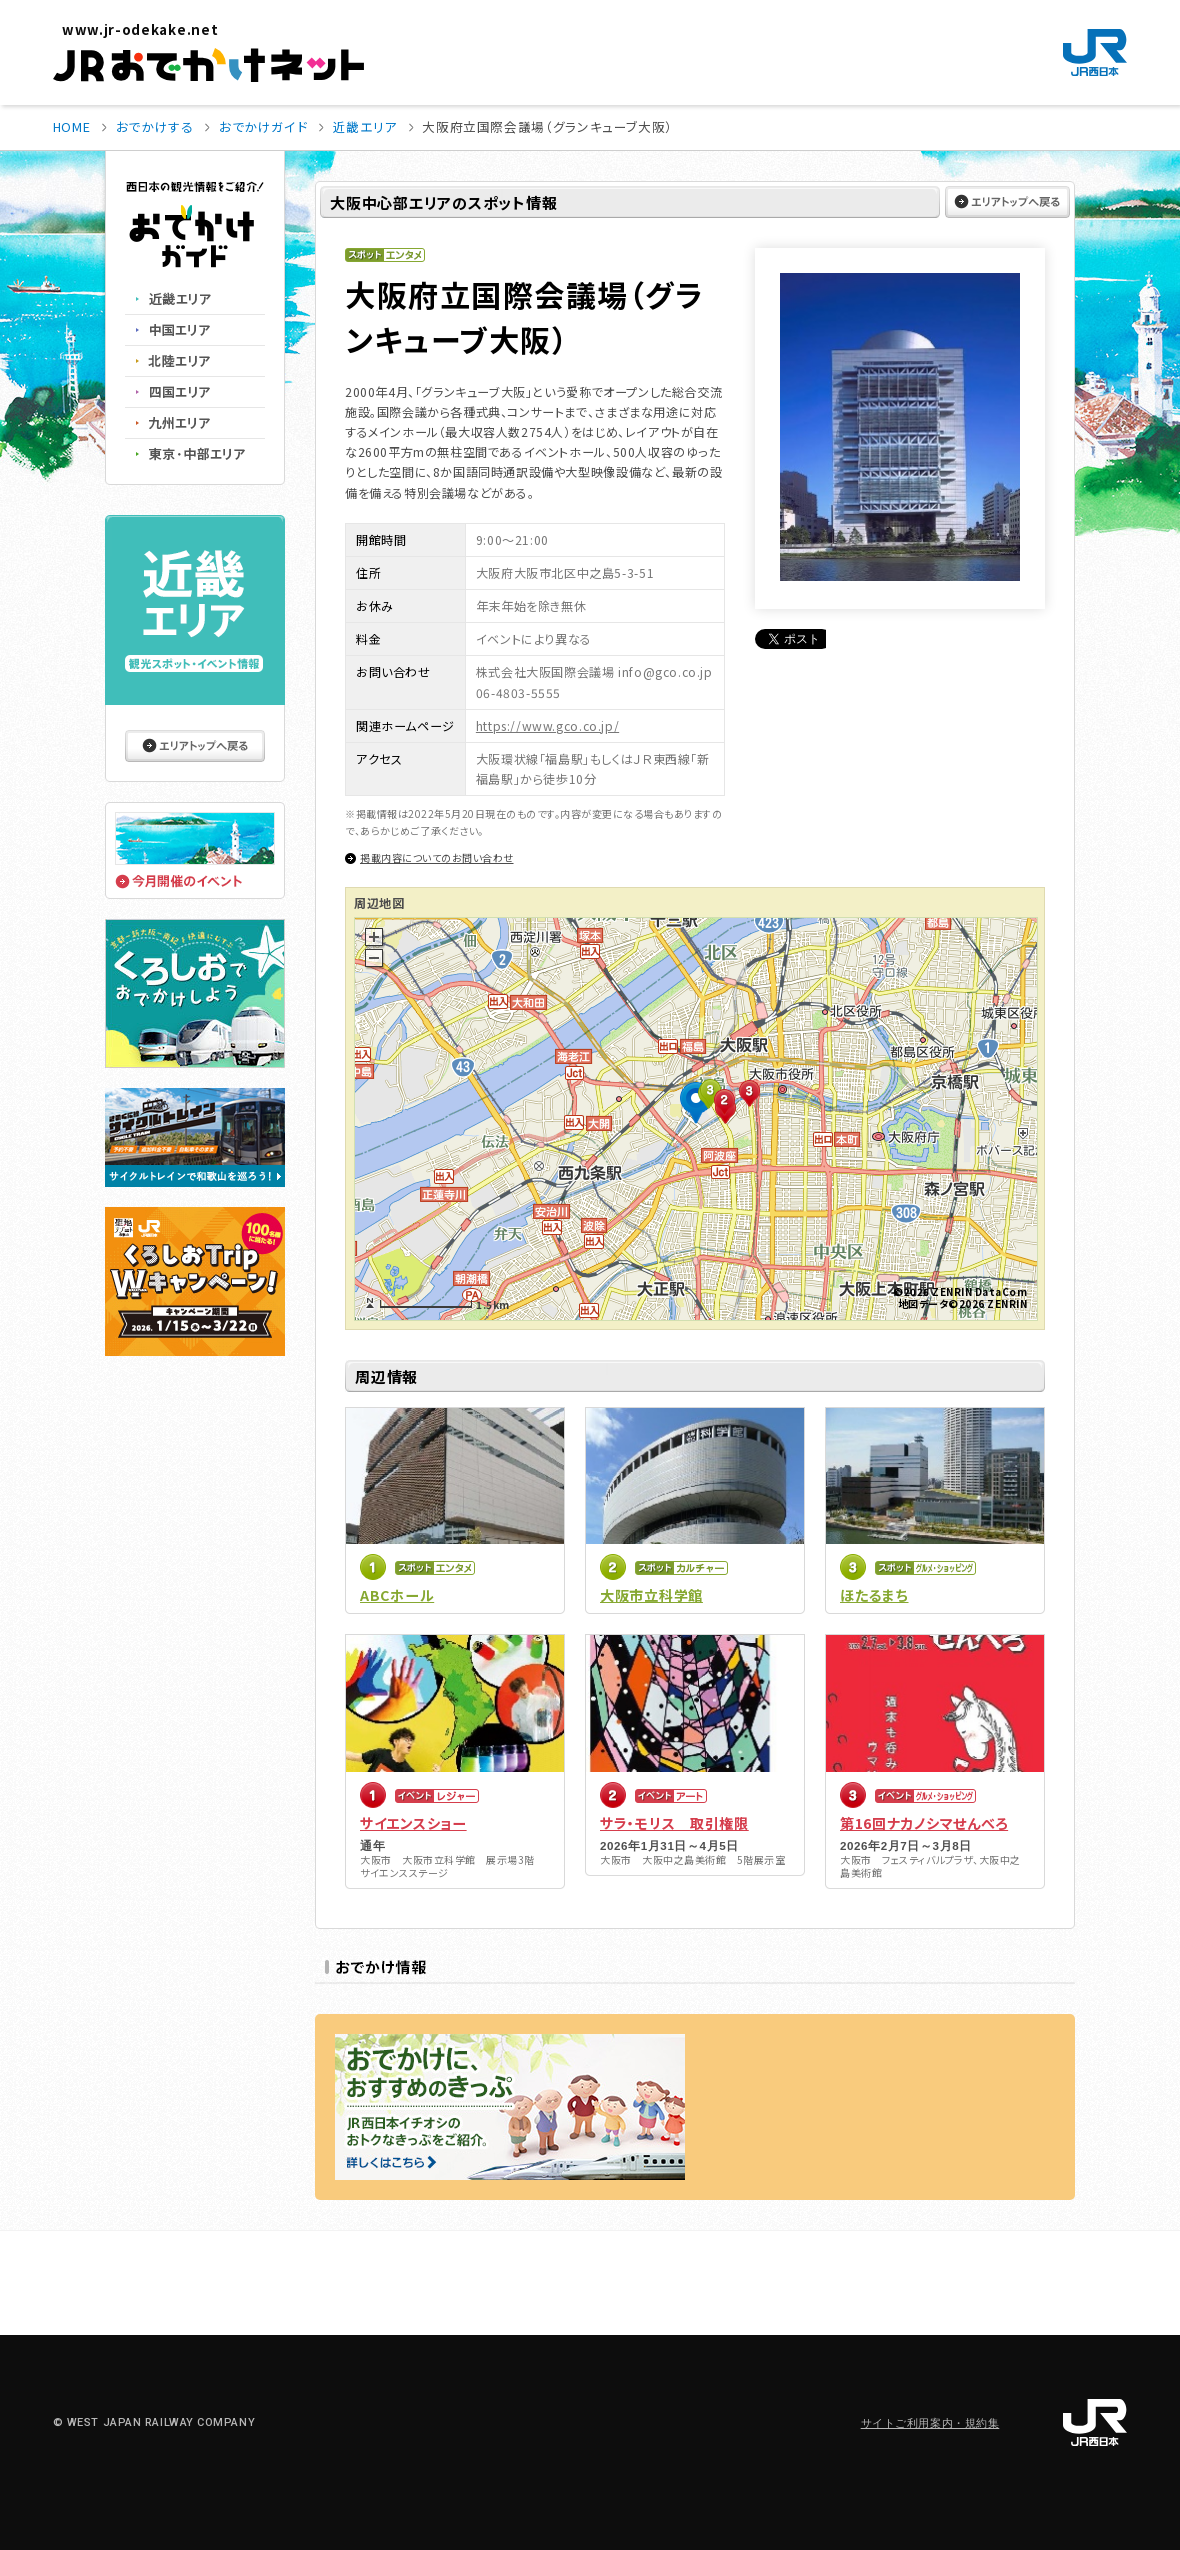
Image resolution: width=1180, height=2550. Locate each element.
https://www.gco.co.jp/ (547, 725)
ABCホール (397, 1595)
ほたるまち (874, 1595)
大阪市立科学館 (651, 1595)
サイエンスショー (413, 1823)
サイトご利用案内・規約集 (930, 2423)
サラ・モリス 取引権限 (674, 1823)
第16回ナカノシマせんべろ (924, 1823)
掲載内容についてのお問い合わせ (437, 857)
